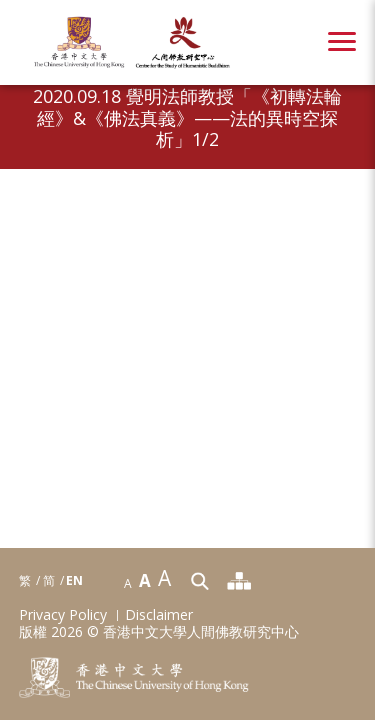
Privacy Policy (63, 615)
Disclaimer (159, 615)
